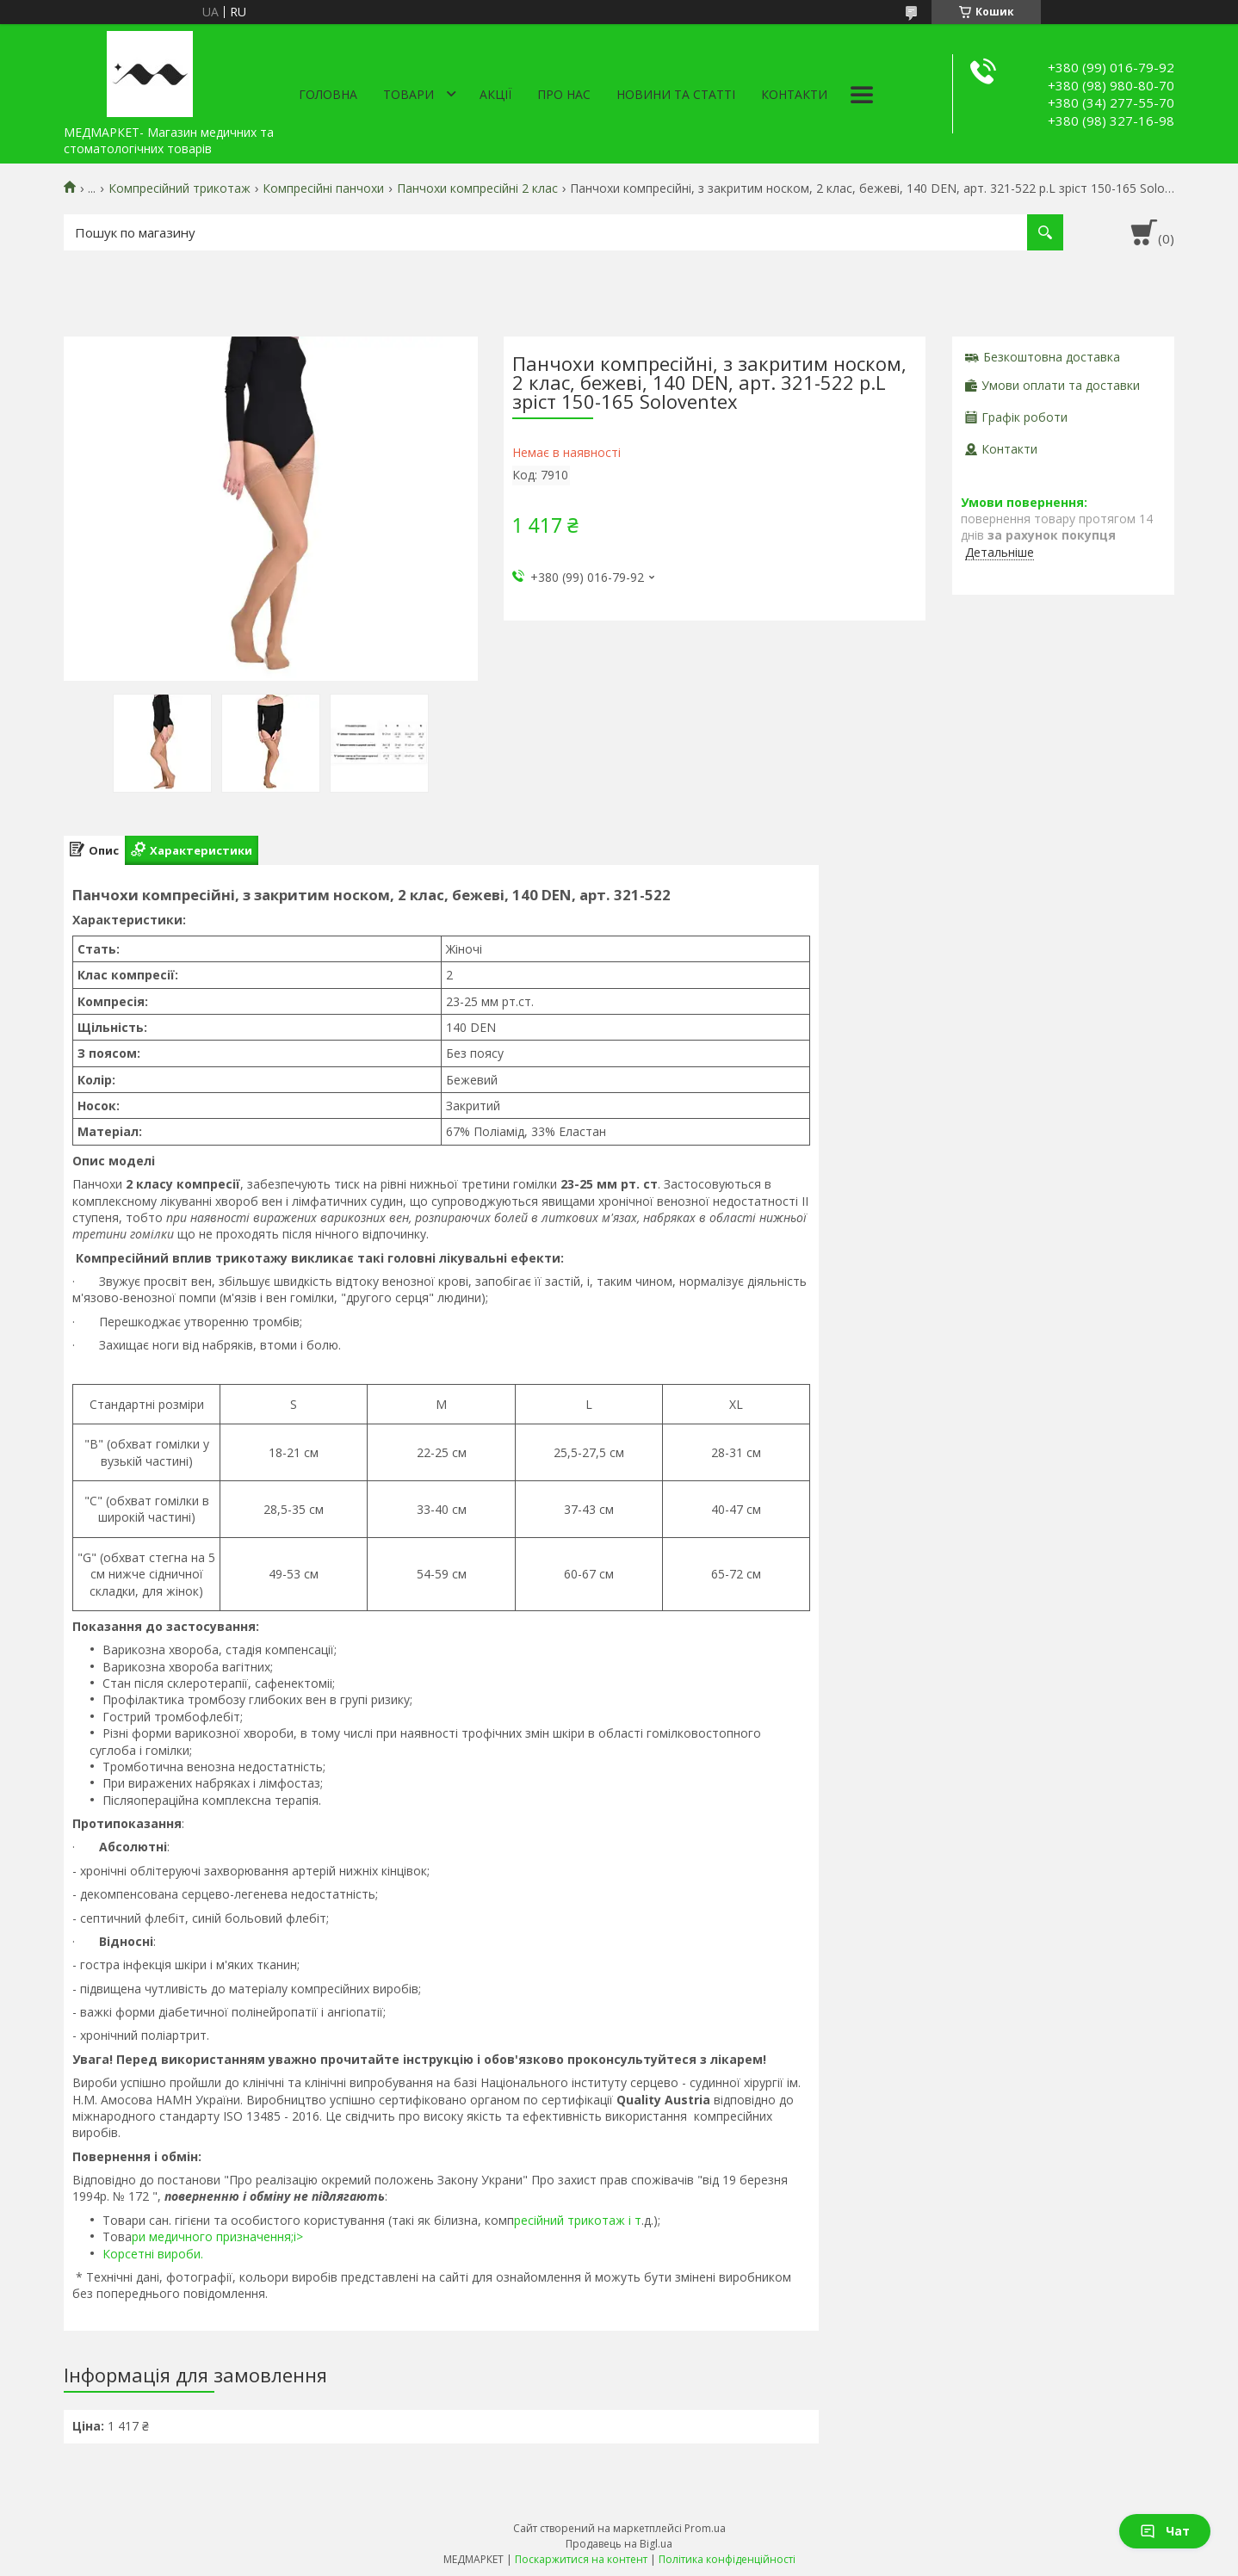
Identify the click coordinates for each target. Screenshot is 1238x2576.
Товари (408, 94)
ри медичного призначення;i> (217, 2236)
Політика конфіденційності (727, 2559)
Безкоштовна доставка (1051, 357)
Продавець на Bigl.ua (619, 2543)
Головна (328, 94)
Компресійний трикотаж (179, 188)
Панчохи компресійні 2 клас (477, 188)
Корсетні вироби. (152, 2254)
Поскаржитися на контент (581, 2559)
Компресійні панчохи (323, 188)
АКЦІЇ (495, 94)
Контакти (794, 94)
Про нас (564, 94)
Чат (1165, 2531)
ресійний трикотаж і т (577, 2220)
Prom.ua (705, 2528)
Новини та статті (675, 94)
